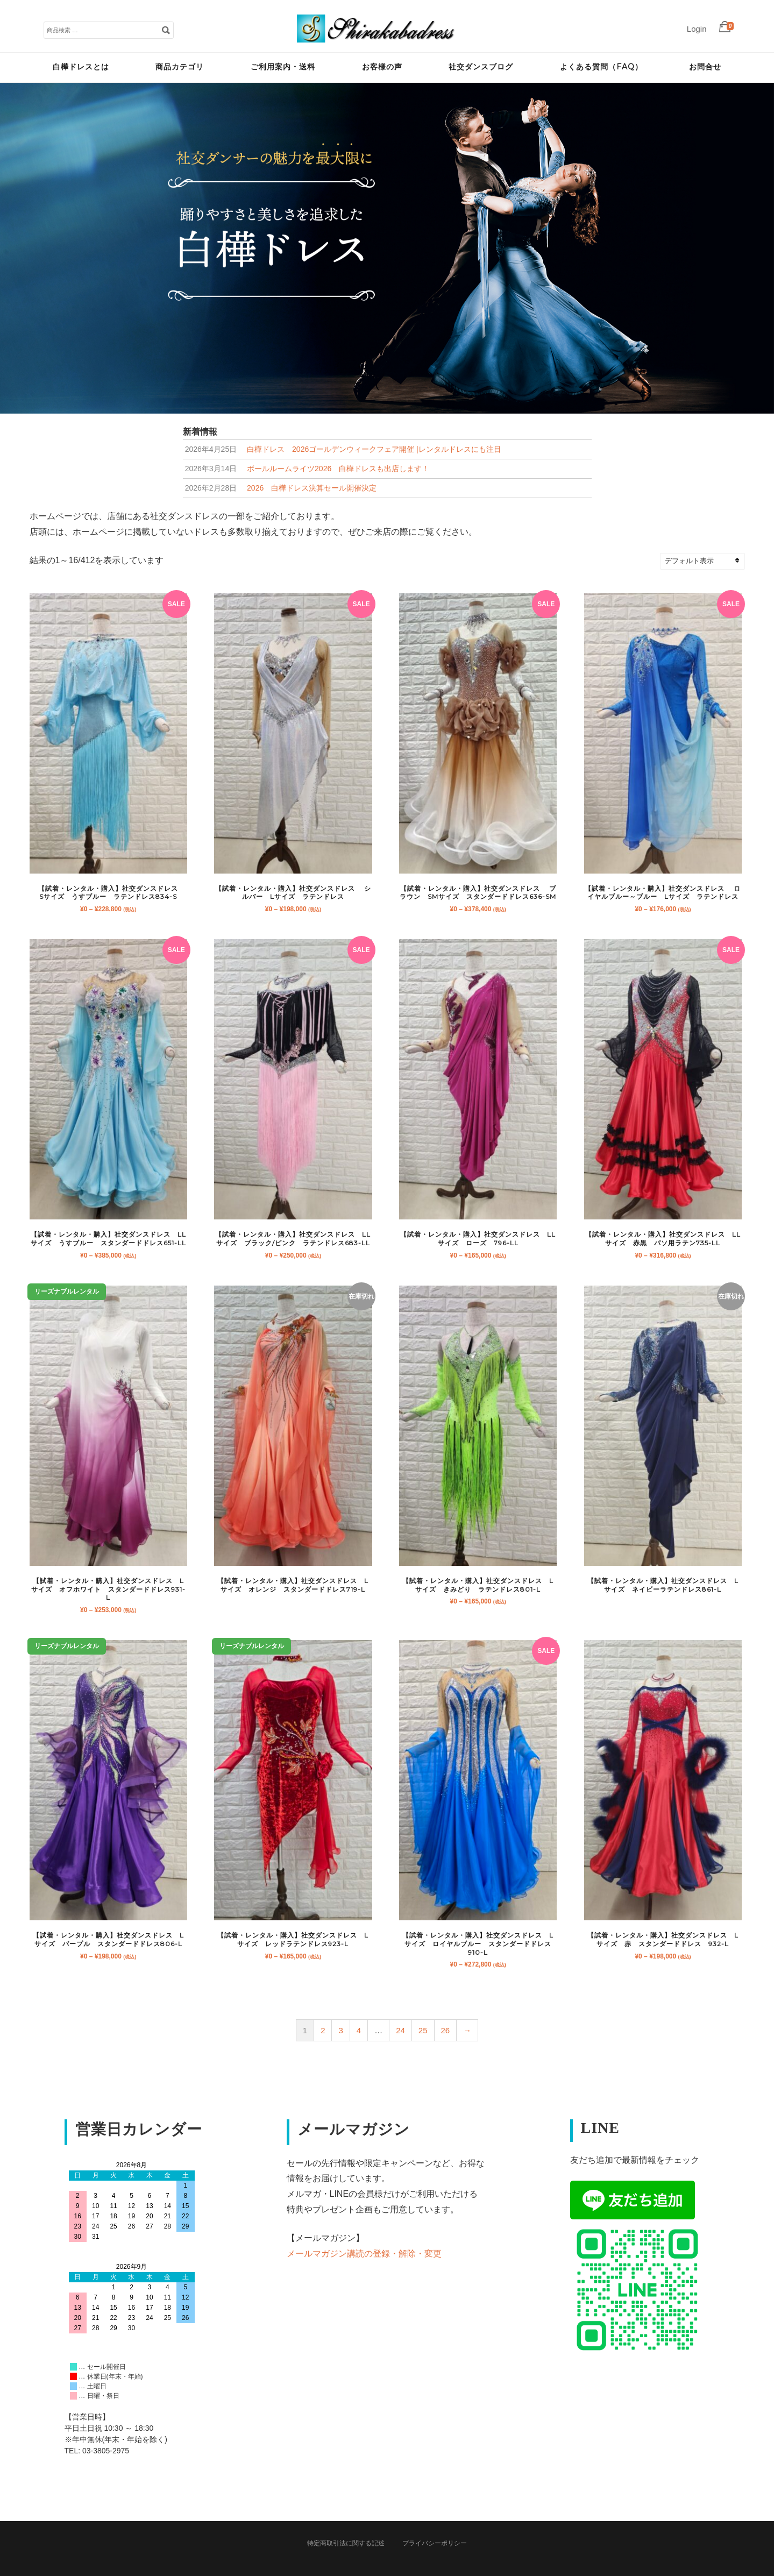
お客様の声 (382, 67)
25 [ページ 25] (423, 2030)
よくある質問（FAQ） (601, 67)
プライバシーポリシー (434, 2543)
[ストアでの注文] (707, 561)
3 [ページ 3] (340, 2030)
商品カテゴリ (179, 67)
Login (697, 28)
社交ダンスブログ (481, 67)
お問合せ (705, 67)
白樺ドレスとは (81, 67)
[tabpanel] (387, 248)
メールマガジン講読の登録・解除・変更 (364, 2253)
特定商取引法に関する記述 (346, 2543)
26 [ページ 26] (445, 2030)
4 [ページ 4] (359, 2030)
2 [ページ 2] (323, 2030)
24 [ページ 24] (400, 2030)
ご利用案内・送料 (283, 67)
